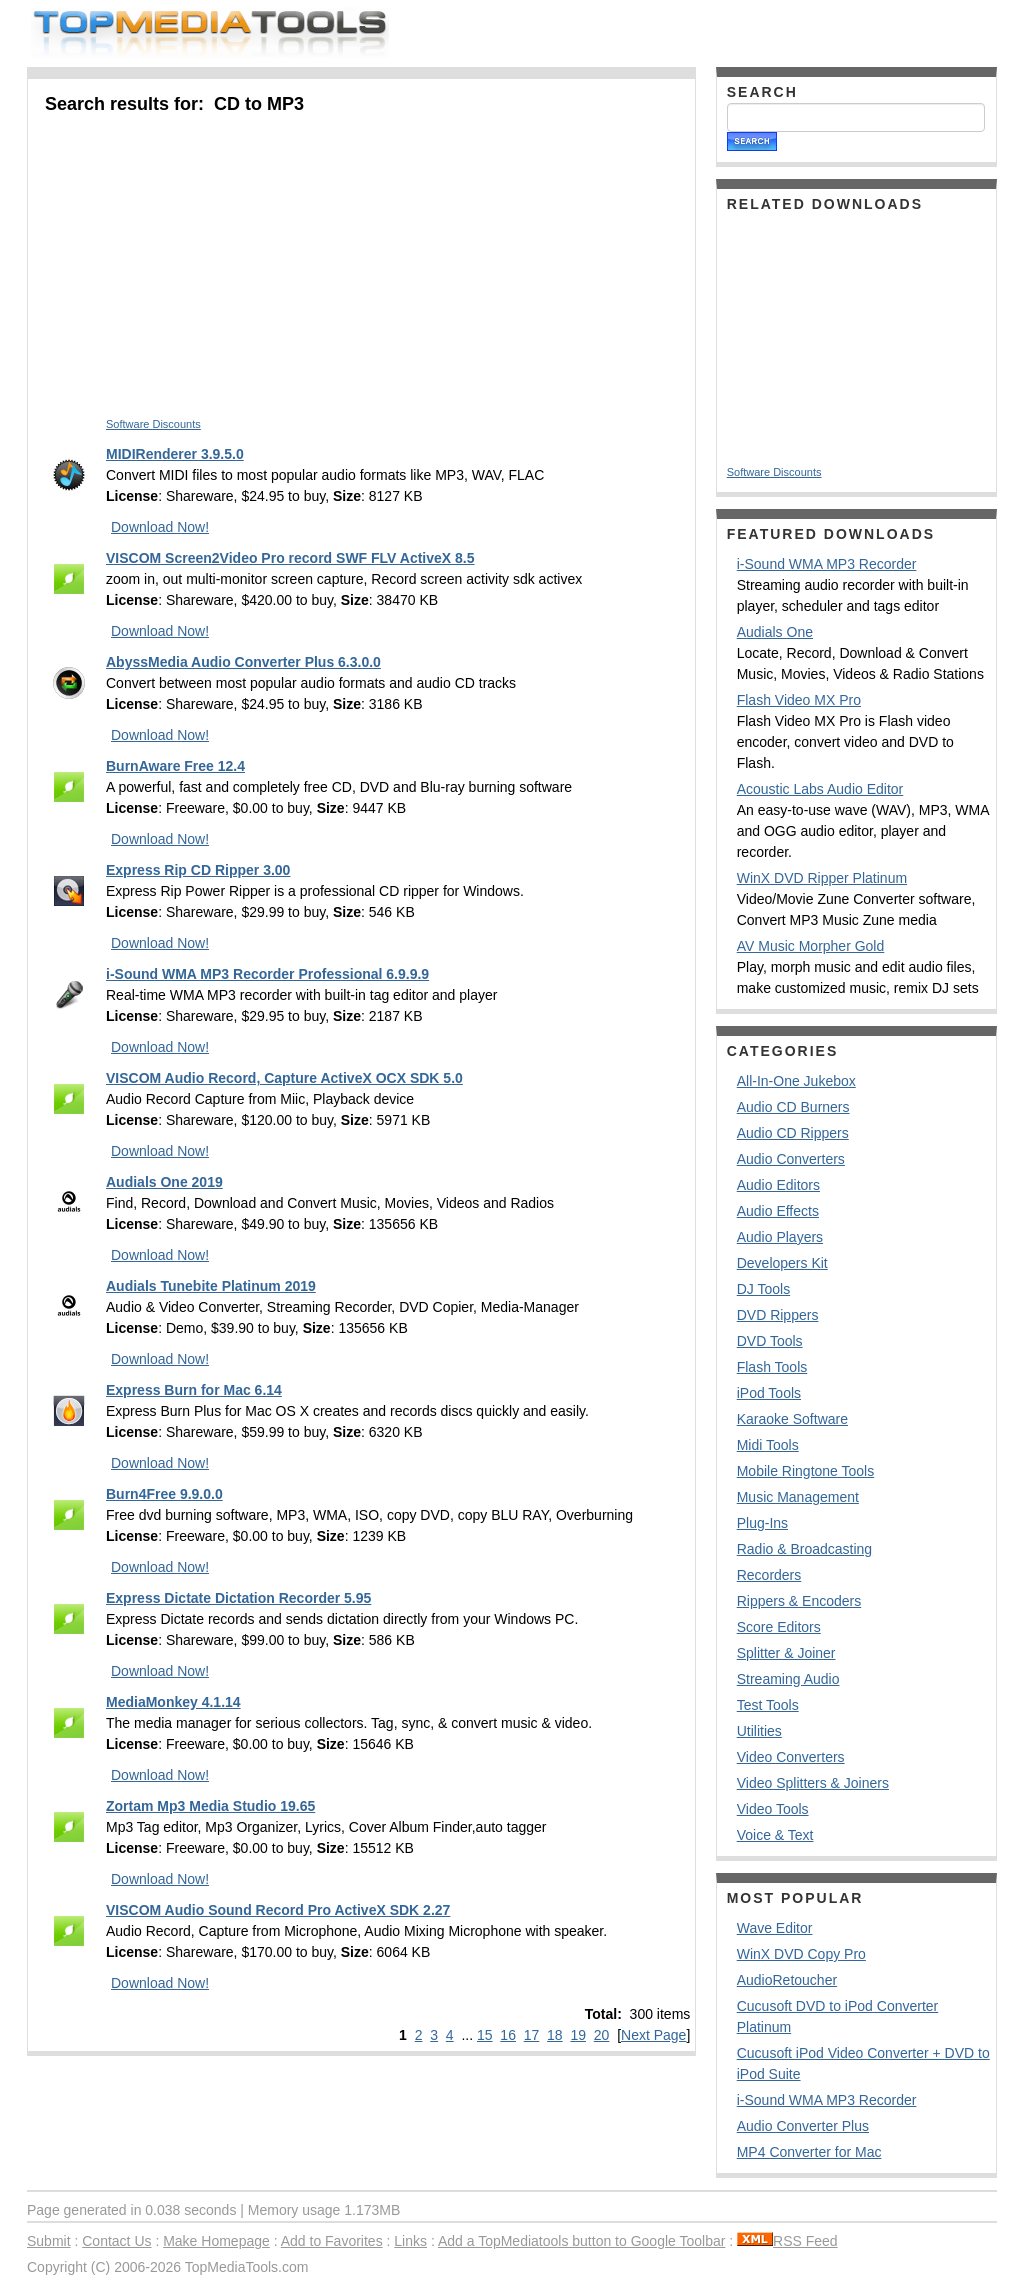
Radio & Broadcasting (804, 1549)
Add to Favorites (332, 2241)
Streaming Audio (788, 1679)
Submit (49, 2241)
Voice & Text (775, 1835)
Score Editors (779, 1627)
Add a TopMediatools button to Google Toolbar (581, 2241)
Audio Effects (778, 1211)
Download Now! (160, 527)
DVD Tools (770, 1341)
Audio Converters (791, 1159)
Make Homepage (216, 2241)
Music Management (798, 1497)
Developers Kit (782, 1263)
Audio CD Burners (793, 1107)
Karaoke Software (792, 1419)
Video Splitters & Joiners (813, 1783)
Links (410, 2241)
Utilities (759, 1731)
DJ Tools (763, 1289)
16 (508, 2035)
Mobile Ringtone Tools (806, 1471)
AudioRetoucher (787, 1980)
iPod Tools (769, 1393)
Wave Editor (775, 1928)
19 (578, 2035)
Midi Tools (768, 1445)
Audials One (775, 632)
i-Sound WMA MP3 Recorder (827, 564)
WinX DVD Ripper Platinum (822, 878)
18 (555, 2035)
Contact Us (116, 2241)
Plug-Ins (762, 1523)
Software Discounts (153, 424)
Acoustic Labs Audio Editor (820, 789)
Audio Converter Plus (803, 2126)
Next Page (653, 2035)
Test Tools (768, 1705)
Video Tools (773, 1809)
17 (532, 2035)
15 (485, 2035)
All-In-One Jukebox (796, 1081)
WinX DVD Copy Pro (801, 1954)
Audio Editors (778, 1185)
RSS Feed (787, 2241)
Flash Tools (772, 1367)
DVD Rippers (778, 1315)
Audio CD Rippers (793, 1133)
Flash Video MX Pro (799, 700)
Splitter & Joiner (786, 1653)
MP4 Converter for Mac (809, 2152)
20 (602, 2035)
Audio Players (780, 1237)
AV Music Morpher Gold (811, 946)
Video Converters (791, 1757)
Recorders (769, 1575)
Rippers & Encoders (799, 1601)
